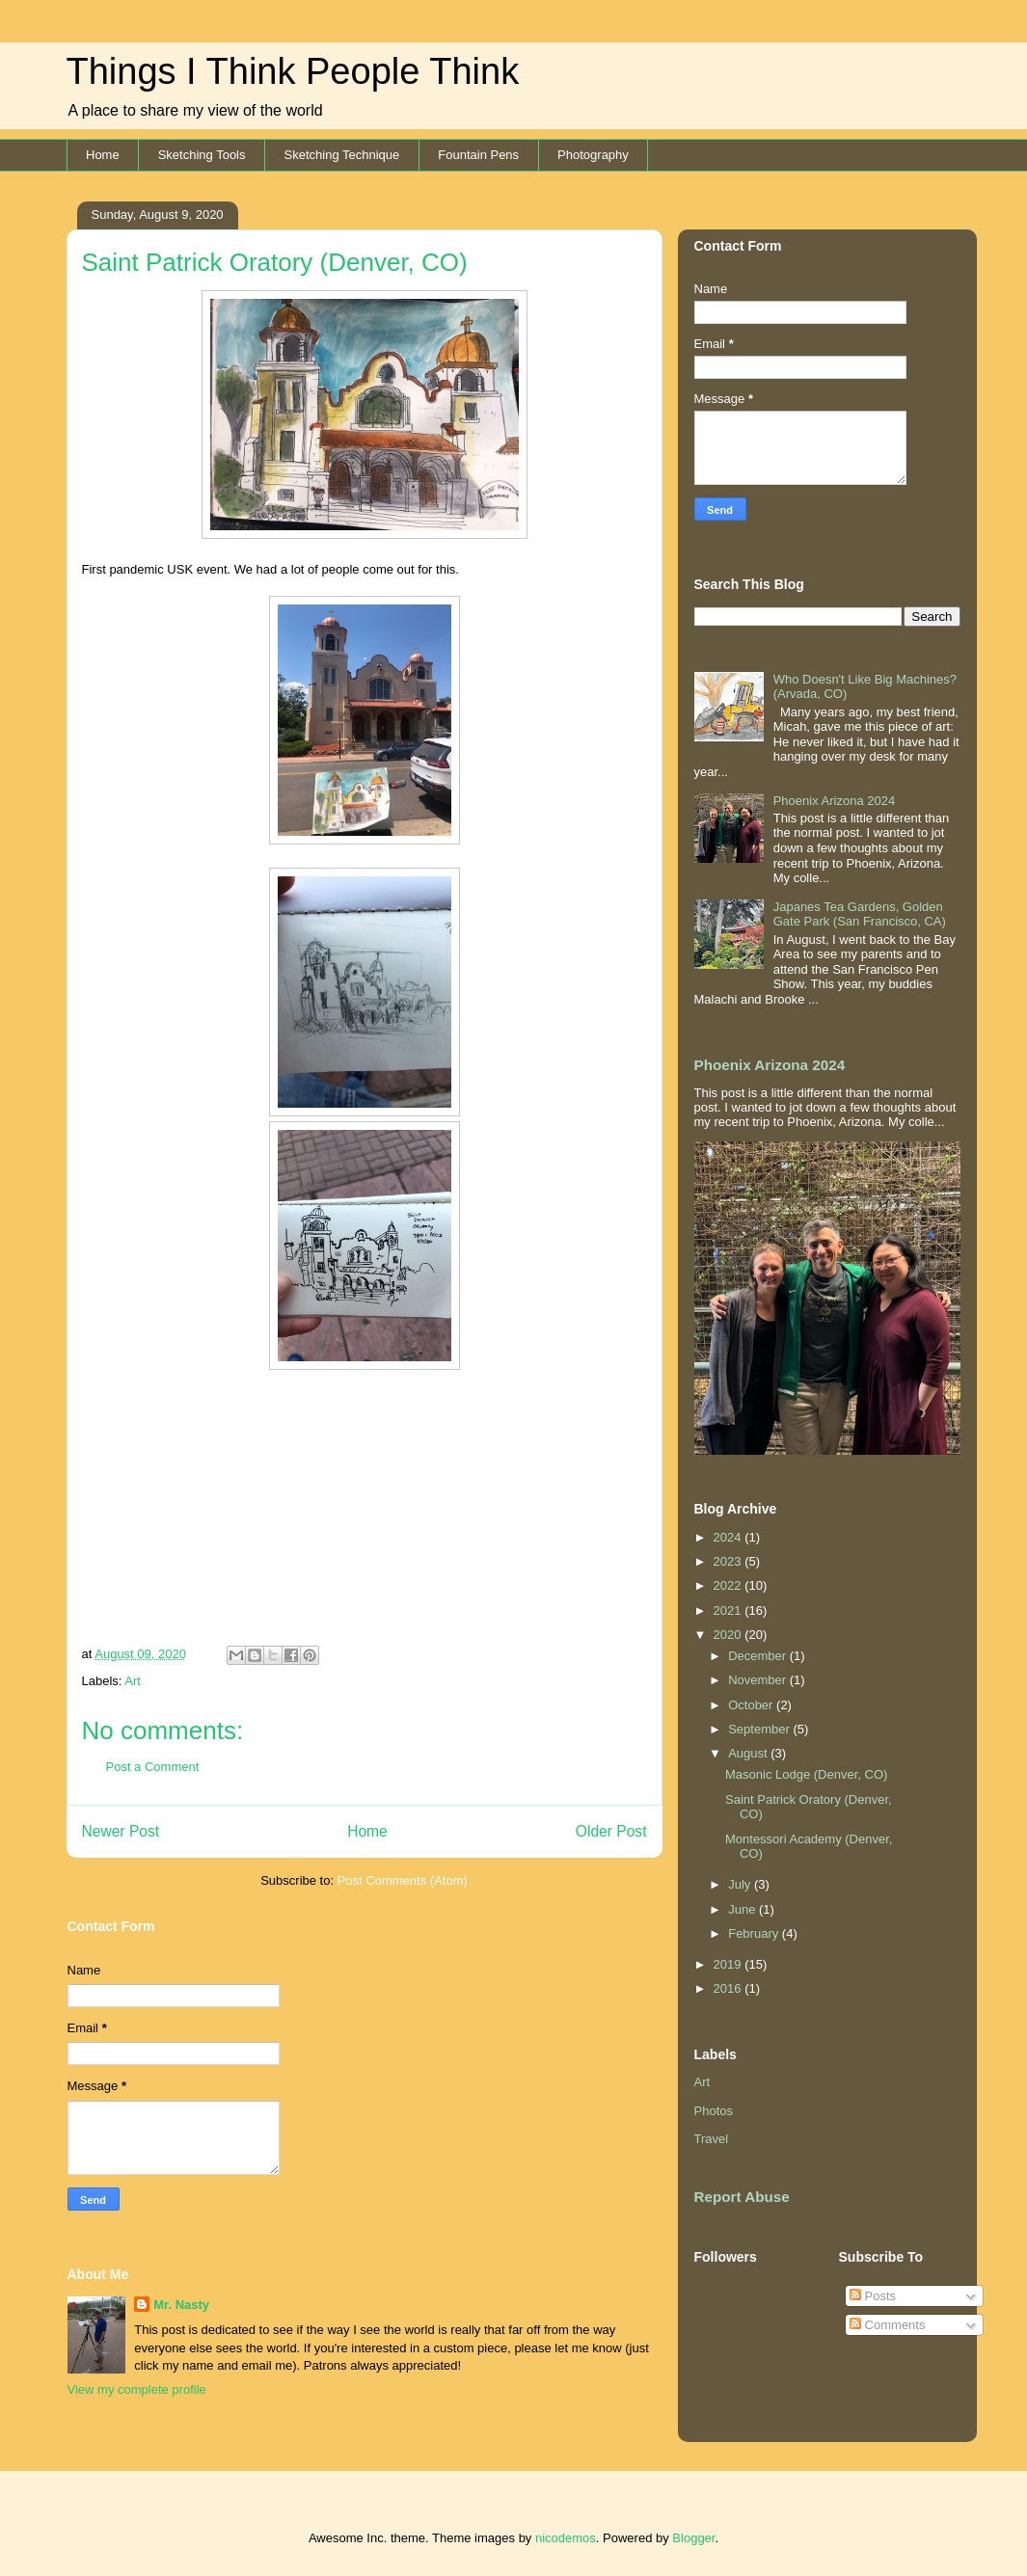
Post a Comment (153, 1766)
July (741, 1884)
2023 (729, 1561)
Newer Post (121, 1831)
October (752, 1705)
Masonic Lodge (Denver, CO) (806, 1774)
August (749, 1753)
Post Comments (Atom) (403, 1880)
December (759, 1656)
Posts (873, 2296)
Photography (593, 155)
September (760, 1729)
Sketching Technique (342, 155)
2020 (729, 1634)
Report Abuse (742, 2196)
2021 (729, 1610)
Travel (711, 2139)
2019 (729, 1964)
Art (132, 1681)
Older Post (611, 1831)
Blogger (693, 2538)
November (759, 1680)
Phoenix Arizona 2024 (834, 800)
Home (103, 155)
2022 (729, 1585)
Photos (713, 2111)
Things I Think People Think (293, 71)
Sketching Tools (202, 155)
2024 (729, 1537)
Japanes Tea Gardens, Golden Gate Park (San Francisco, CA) (859, 914)
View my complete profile (137, 2389)
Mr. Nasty (181, 2304)
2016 (729, 1988)
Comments (887, 2325)
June (743, 1909)
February (755, 1933)
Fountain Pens (478, 155)
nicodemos (565, 2538)
